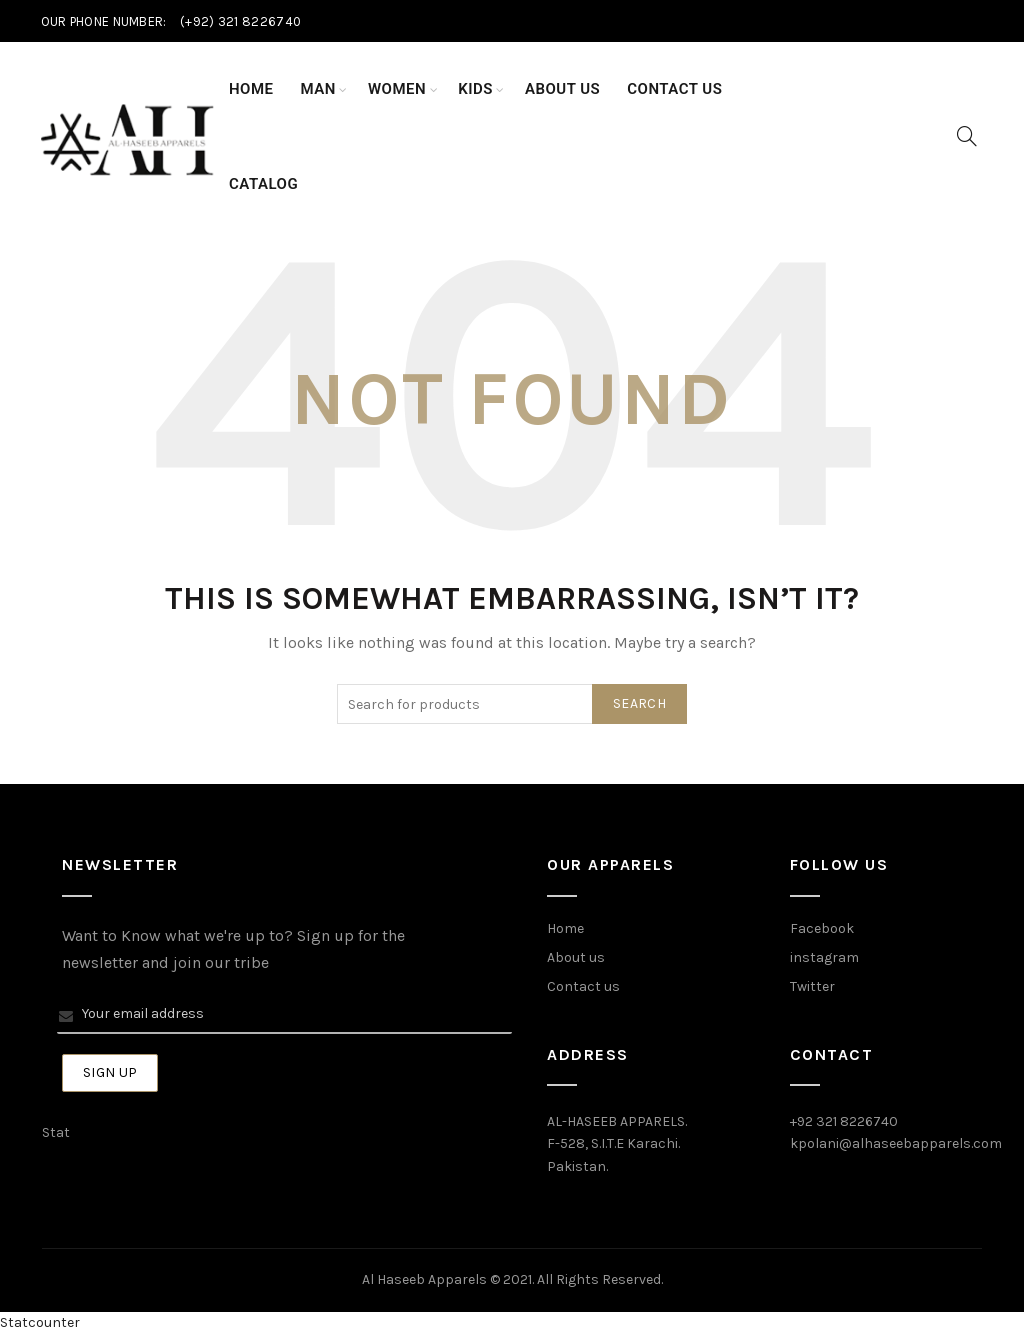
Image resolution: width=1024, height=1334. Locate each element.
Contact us (583, 986)
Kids (475, 89)
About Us (562, 89)
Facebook (822, 928)
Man (318, 89)
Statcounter (40, 1322)
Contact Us (674, 89)
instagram (824, 957)
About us (576, 957)
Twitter (812, 986)
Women (397, 89)
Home (251, 89)
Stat (56, 1132)
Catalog (263, 184)
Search (639, 703)
